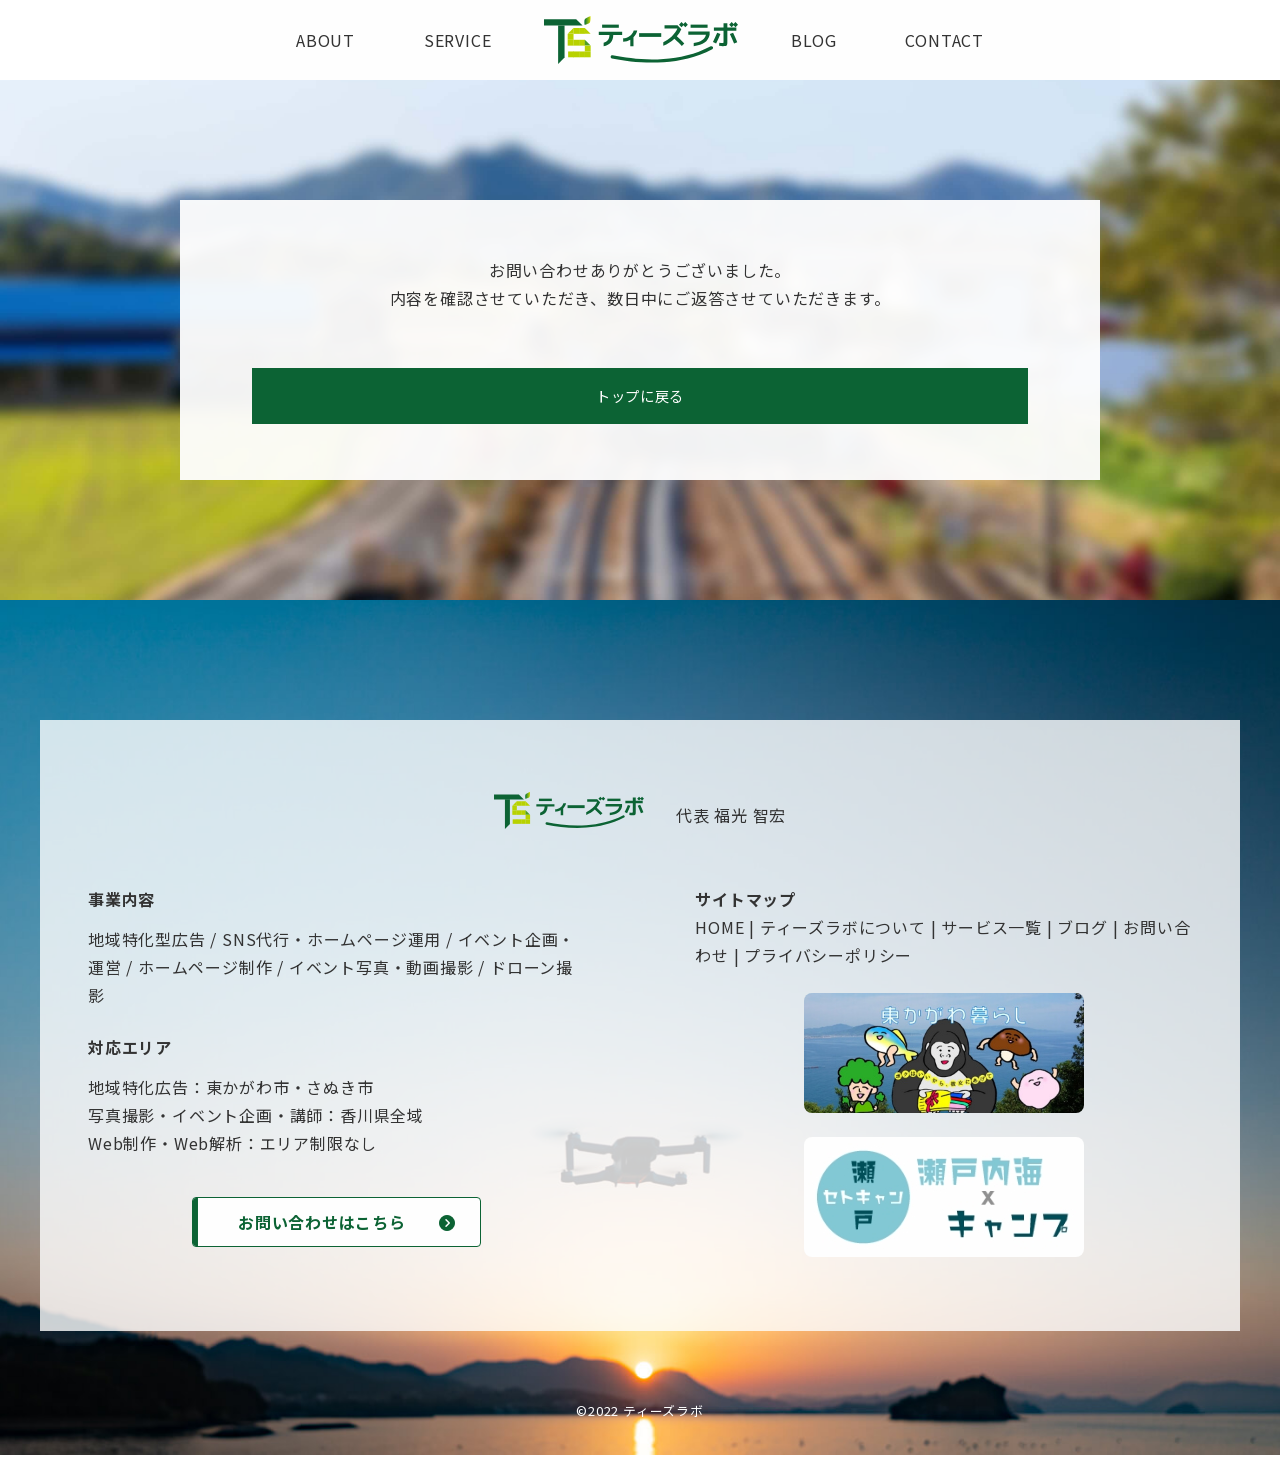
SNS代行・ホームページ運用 (331, 945)
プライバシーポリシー (828, 961)
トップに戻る (640, 399)
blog (813, 40)
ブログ (1082, 933)
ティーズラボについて (843, 933)
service (458, 40)
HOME (719, 933)
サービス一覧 (991, 933)
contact (944, 40)
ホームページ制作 (205, 973)
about (325, 40)
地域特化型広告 (147, 945)
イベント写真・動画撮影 (381, 973)
